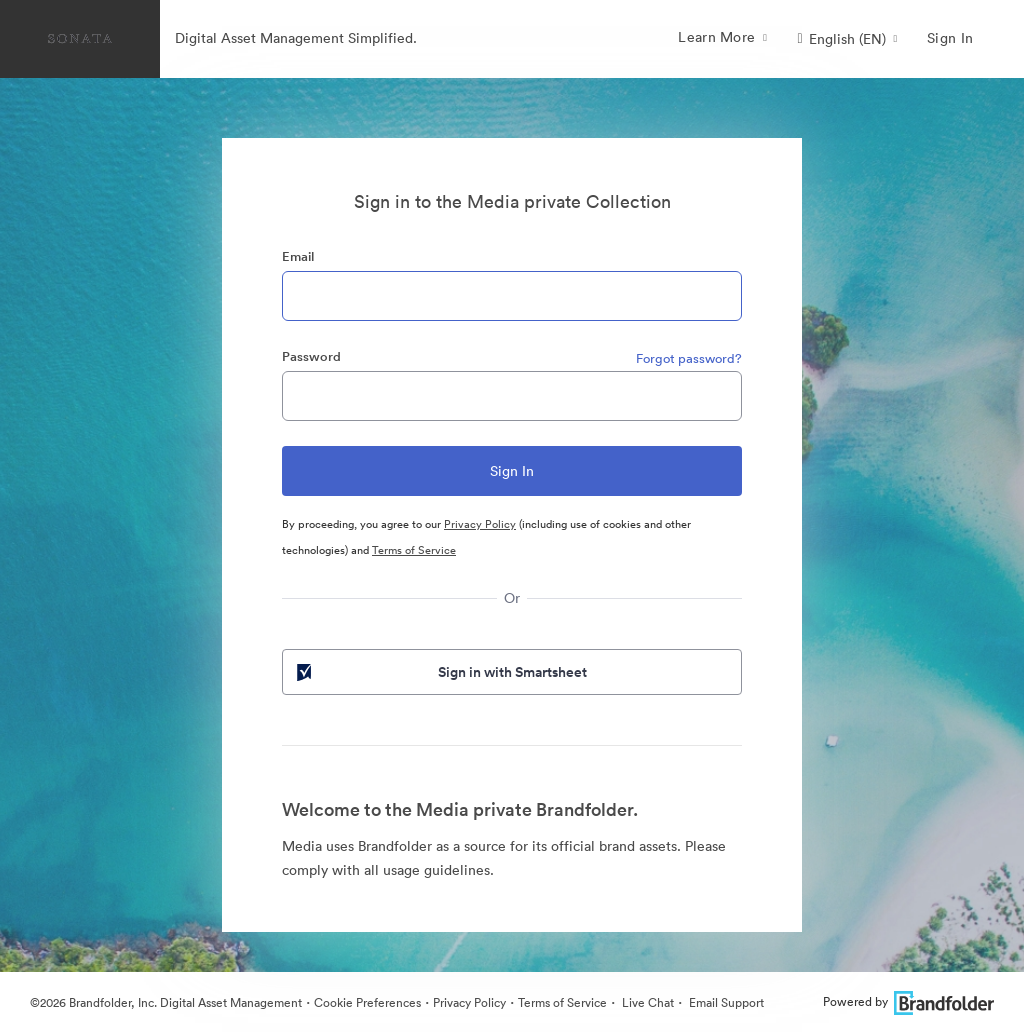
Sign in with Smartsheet (440, 672)
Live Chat (646, 1002)
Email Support (725, 1002)
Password (311, 356)
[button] (847, 39)
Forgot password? (689, 358)
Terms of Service (414, 550)
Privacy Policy (480, 524)
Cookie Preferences (367, 1002)
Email (298, 256)
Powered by (908, 1001)
